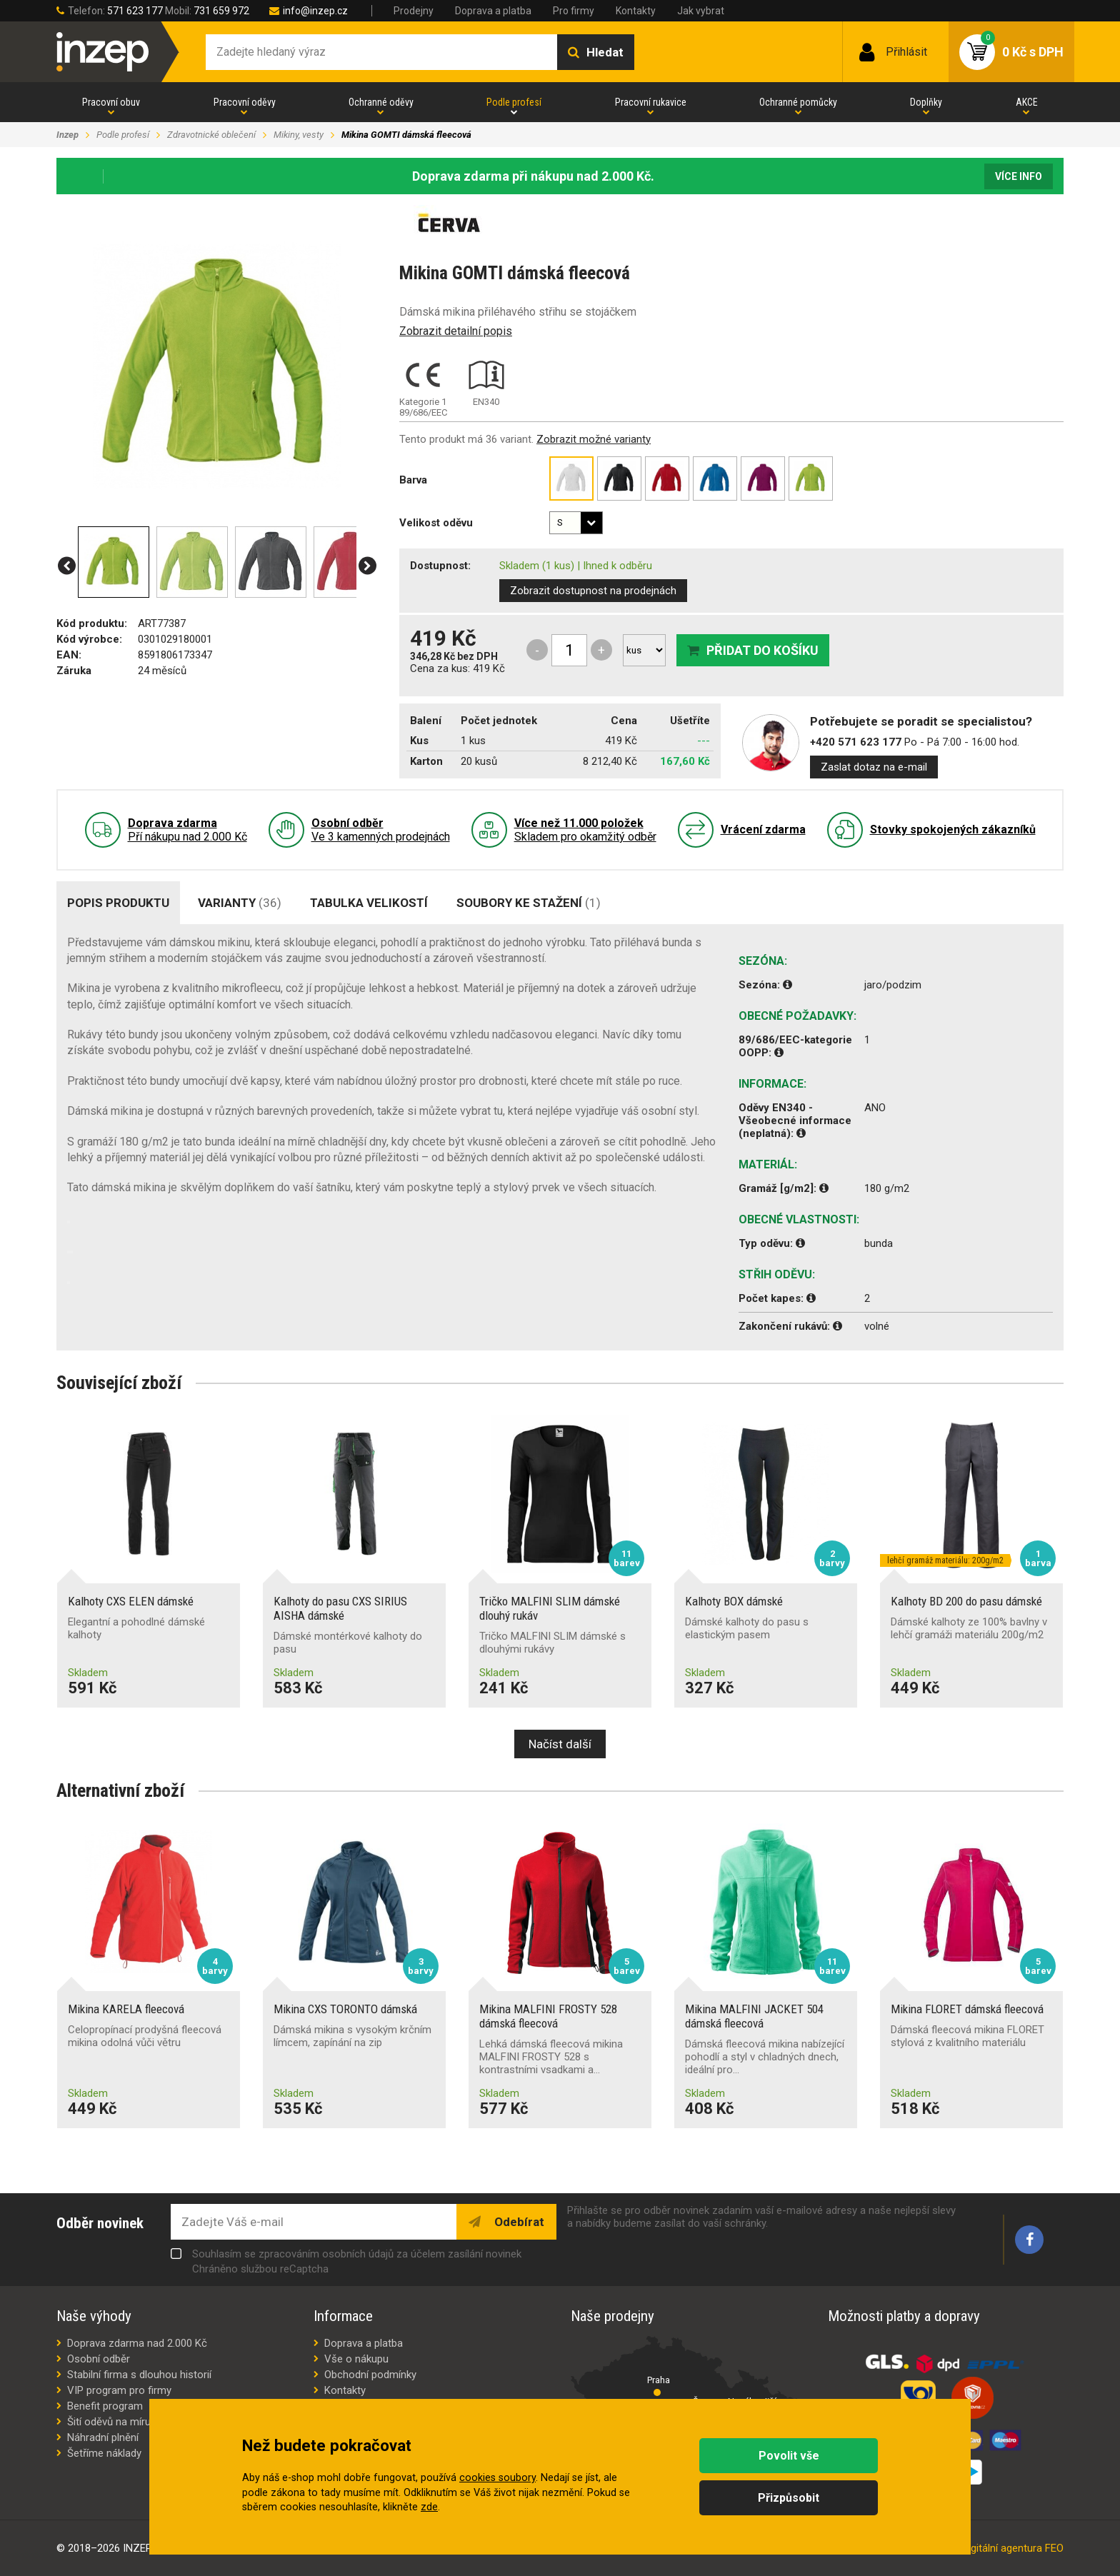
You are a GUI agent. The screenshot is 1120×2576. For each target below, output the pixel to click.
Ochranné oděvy (381, 102)
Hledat (605, 52)
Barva (413, 479)
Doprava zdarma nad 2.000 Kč (137, 2343)
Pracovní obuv (111, 102)
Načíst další (560, 1744)
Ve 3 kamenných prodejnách (380, 829)
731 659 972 (221, 10)
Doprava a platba (493, 10)
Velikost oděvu (436, 522)
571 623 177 (135, 10)
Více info (1018, 176)
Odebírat (517, 2222)
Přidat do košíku (762, 650)
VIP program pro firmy (119, 2390)
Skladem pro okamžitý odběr (585, 829)
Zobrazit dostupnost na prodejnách (593, 590)
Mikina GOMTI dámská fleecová (406, 134)
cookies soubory (497, 2478)
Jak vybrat (700, 10)
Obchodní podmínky (370, 2374)
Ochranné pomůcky (798, 102)
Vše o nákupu (356, 2358)
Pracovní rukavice (650, 102)
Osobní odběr (98, 2358)
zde (429, 2507)
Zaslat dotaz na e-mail (874, 767)
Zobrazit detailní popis (455, 331)
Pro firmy (573, 10)
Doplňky (926, 102)
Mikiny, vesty (299, 134)
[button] (67, 566)
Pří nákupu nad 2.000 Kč (187, 829)
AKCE (1027, 102)
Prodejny (414, 10)
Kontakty (636, 10)
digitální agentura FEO (1013, 2548)
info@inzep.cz (315, 10)
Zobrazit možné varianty (593, 439)
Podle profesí (513, 102)
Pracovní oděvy (245, 102)
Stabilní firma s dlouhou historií (139, 2374)
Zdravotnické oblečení (211, 134)
